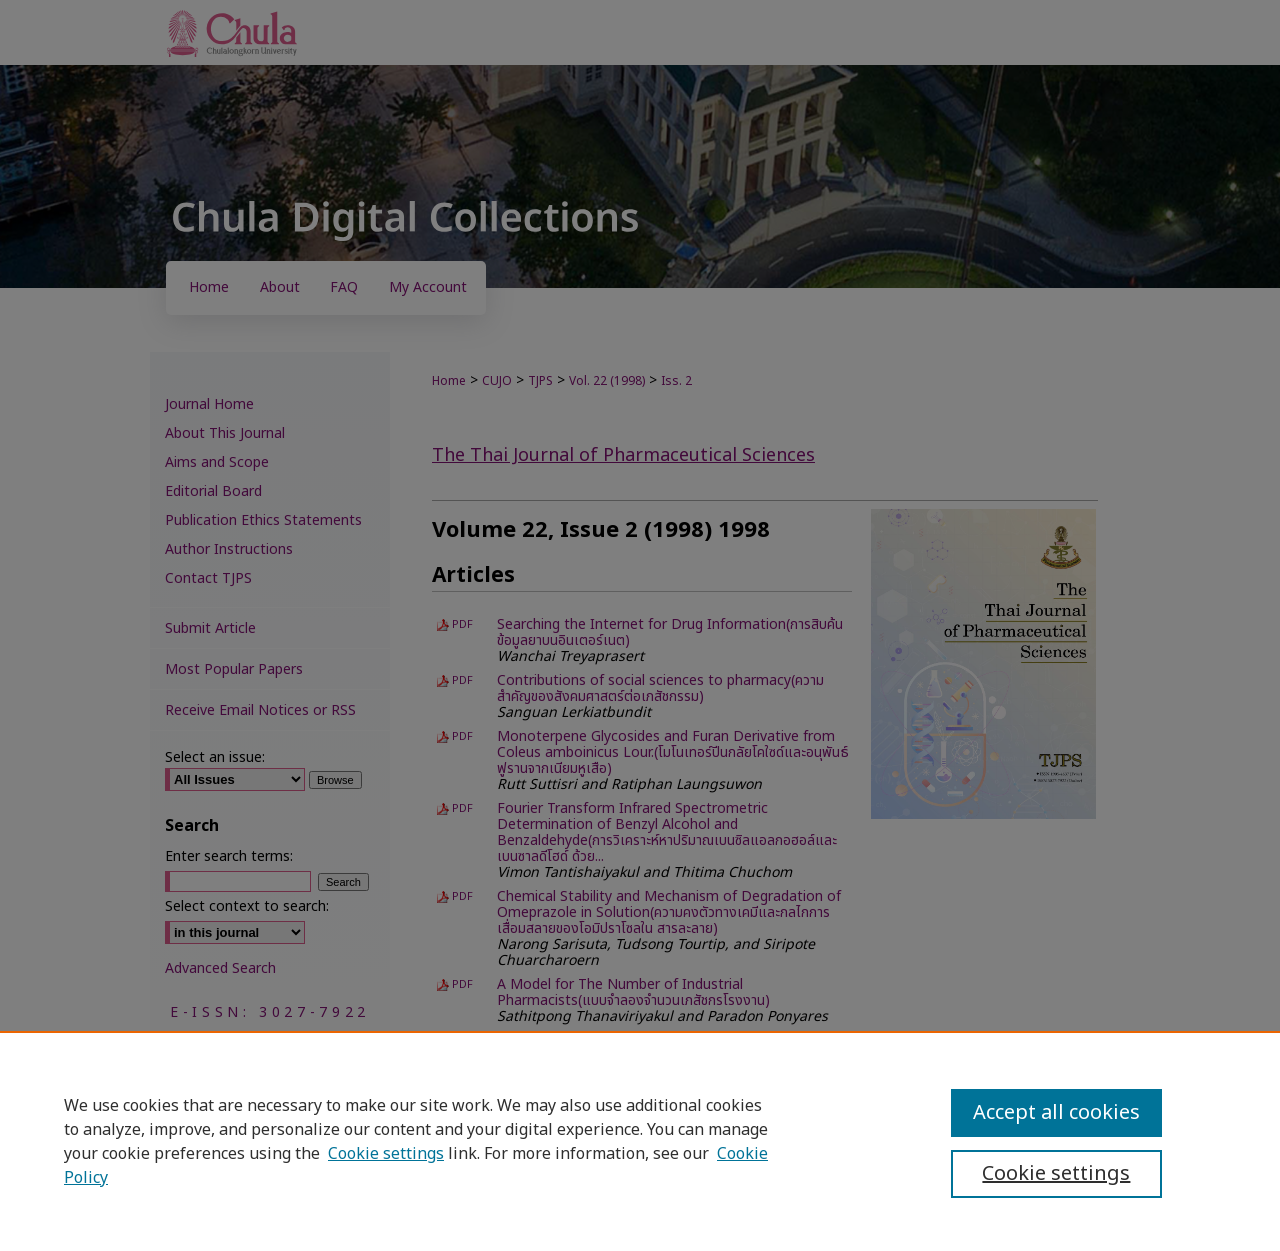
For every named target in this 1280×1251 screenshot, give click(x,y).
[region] (640, 1141)
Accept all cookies (1056, 1113)
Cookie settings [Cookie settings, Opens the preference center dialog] (1056, 1174)
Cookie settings (386, 1154)
